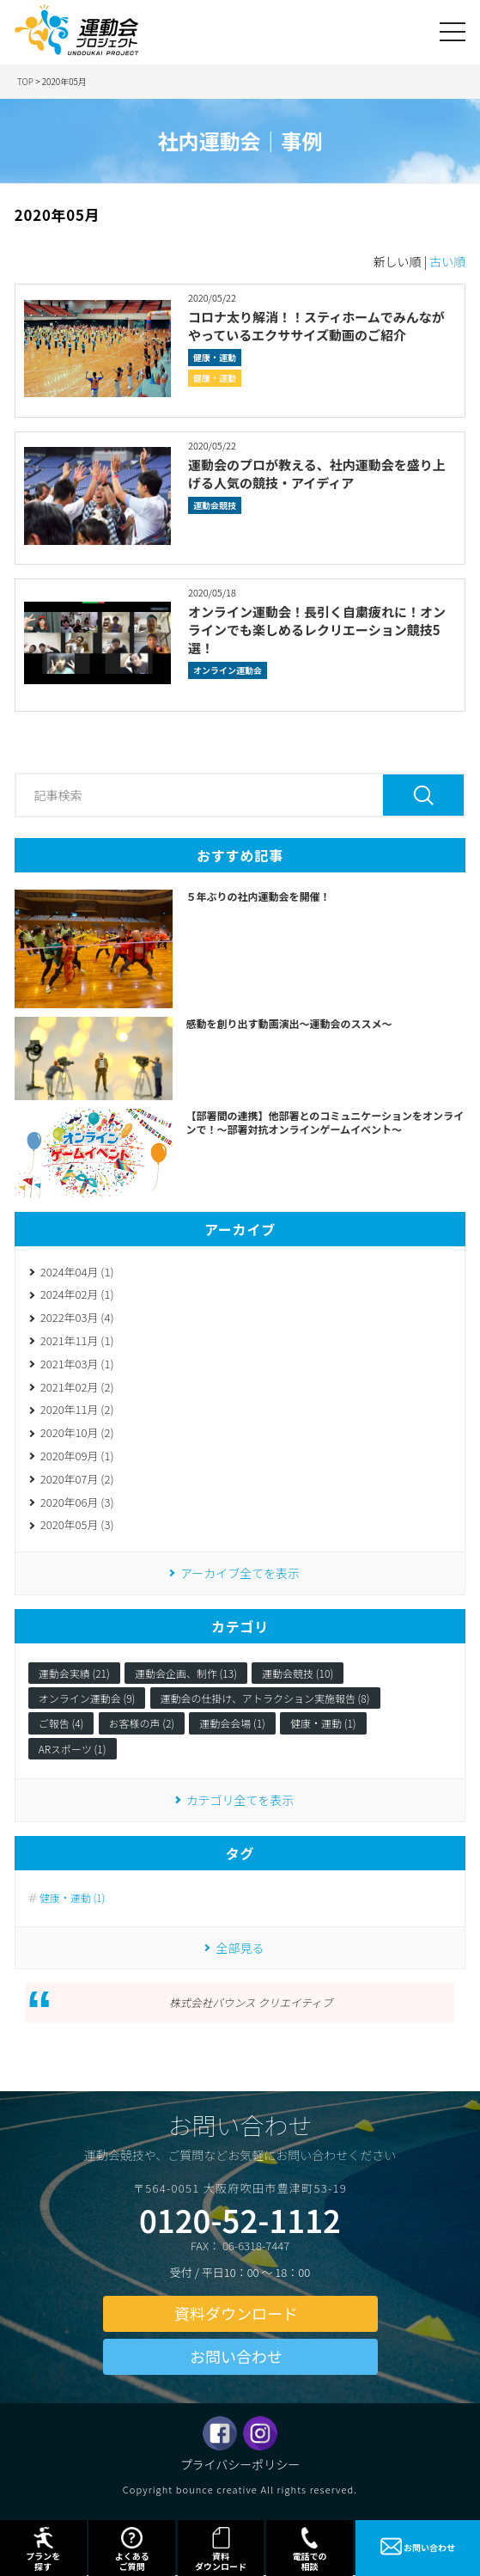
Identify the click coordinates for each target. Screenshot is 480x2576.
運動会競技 (214, 505)
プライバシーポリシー (240, 2464)
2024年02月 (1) (77, 1294)
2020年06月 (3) (77, 1502)
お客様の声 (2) (142, 1723)
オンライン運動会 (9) (87, 1698)
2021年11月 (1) (77, 1340)
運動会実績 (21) (74, 1673)
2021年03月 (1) (77, 1363)
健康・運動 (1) (323, 1723)
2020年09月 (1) (77, 1455)
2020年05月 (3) (77, 1524)
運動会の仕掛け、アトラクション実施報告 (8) (265, 1698)
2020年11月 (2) (77, 1409)
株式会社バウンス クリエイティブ (250, 2002)
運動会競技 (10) (297, 1673)
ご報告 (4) (61, 1723)
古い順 (447, 261)
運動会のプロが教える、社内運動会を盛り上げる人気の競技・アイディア (317, 474)
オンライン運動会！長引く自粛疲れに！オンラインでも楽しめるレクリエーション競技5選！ (317, 630)
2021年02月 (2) (77, 1387)
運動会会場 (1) (232, 1723)
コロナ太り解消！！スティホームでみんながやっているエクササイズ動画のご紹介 (316, 326)
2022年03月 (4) (77, 1317)
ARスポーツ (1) (72, 1748)
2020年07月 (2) (77, 1479)
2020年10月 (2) (77, 1432)
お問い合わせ (236, 2356)
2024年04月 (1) (77, 1272)
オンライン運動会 (227, 670)
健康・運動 (214, 357)
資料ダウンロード (236, 2313)
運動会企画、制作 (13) (186, 1673)
